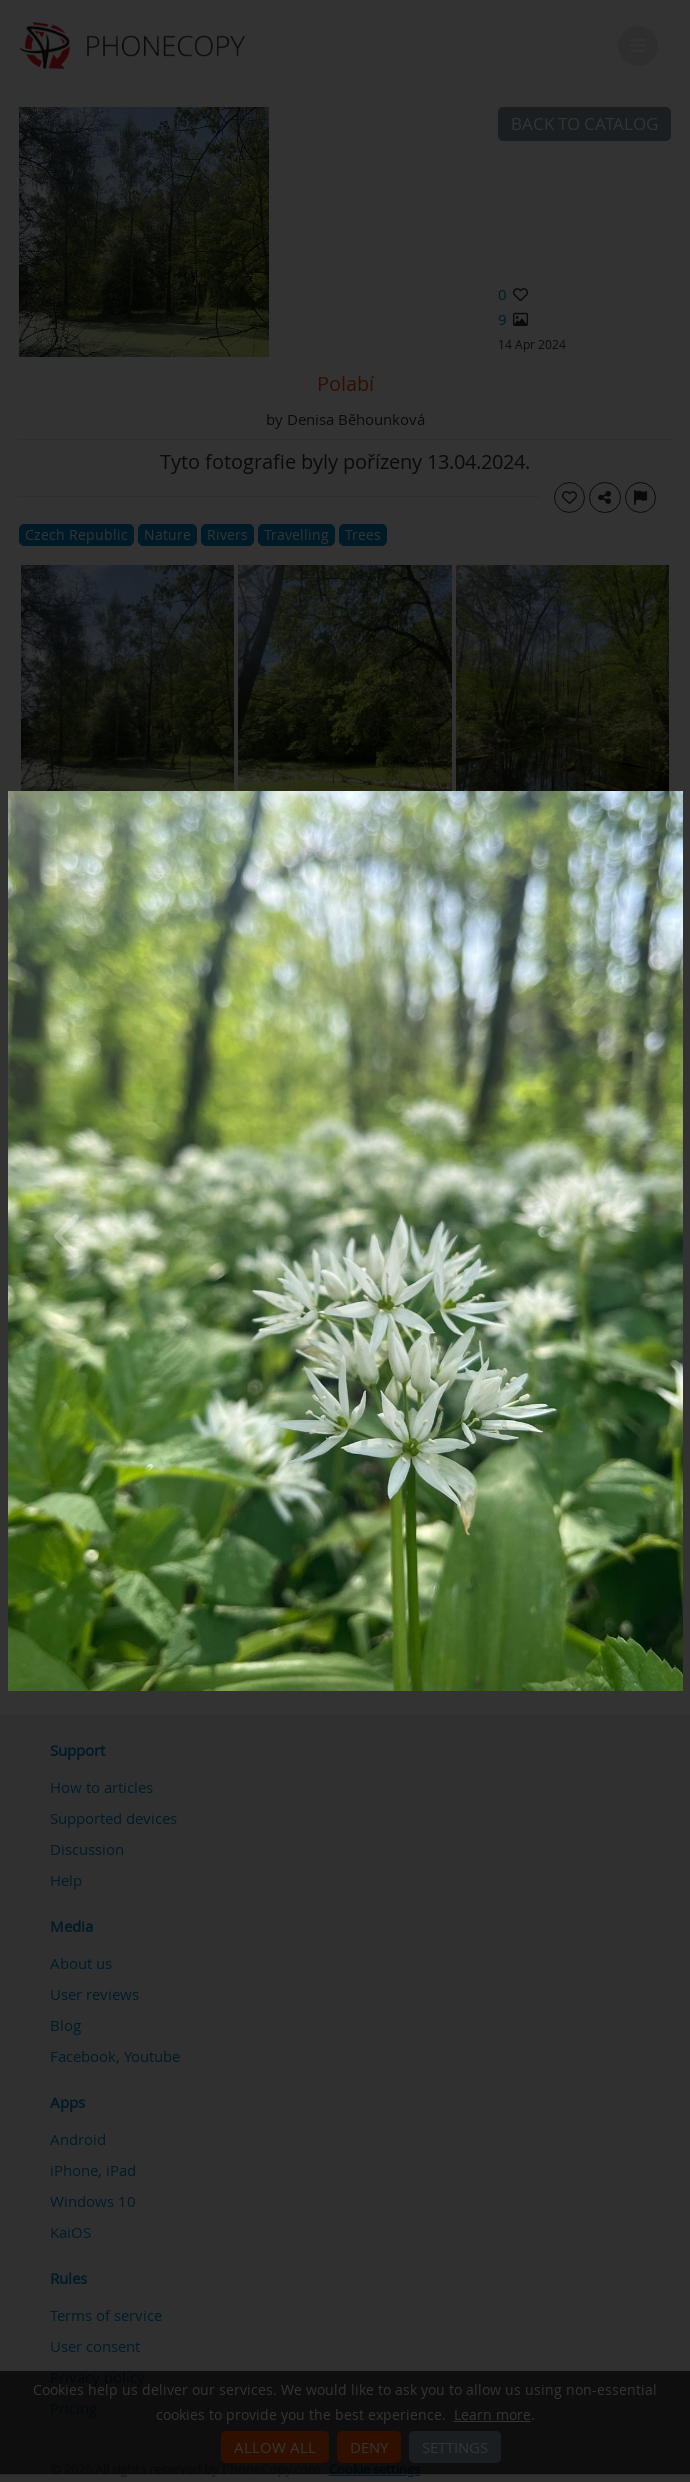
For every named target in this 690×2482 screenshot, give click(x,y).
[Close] (678, 796)
